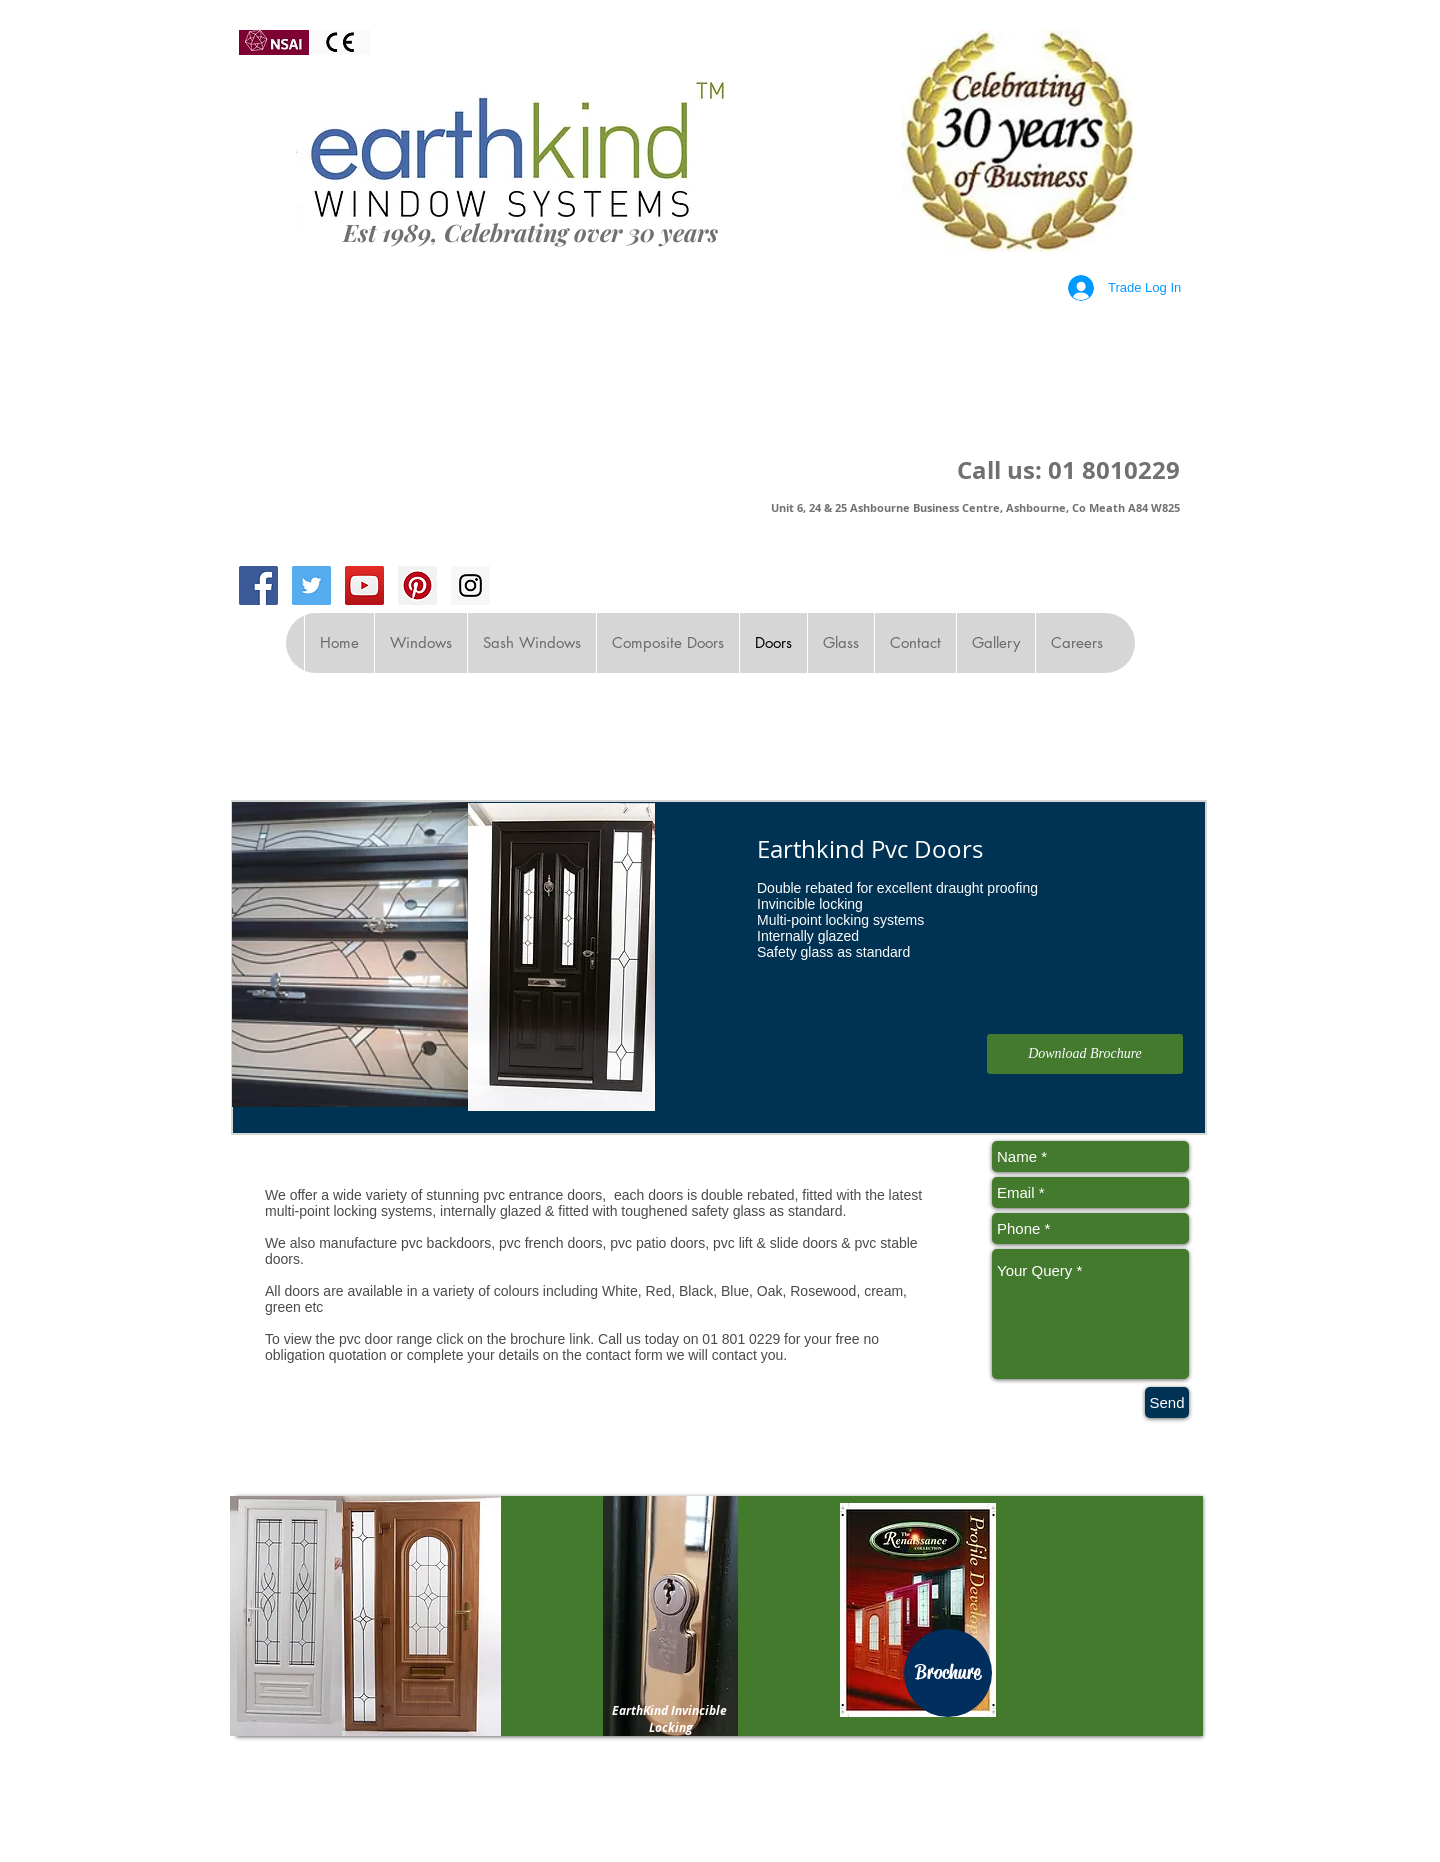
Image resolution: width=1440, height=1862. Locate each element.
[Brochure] (948, 1673)
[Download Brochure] (1085, 1054)
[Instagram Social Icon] (470, 585)
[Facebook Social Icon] (258, 585)
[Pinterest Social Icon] (417, 585)
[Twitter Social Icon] (311, 585)
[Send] (1167, 1402)
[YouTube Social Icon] (364, 585)
